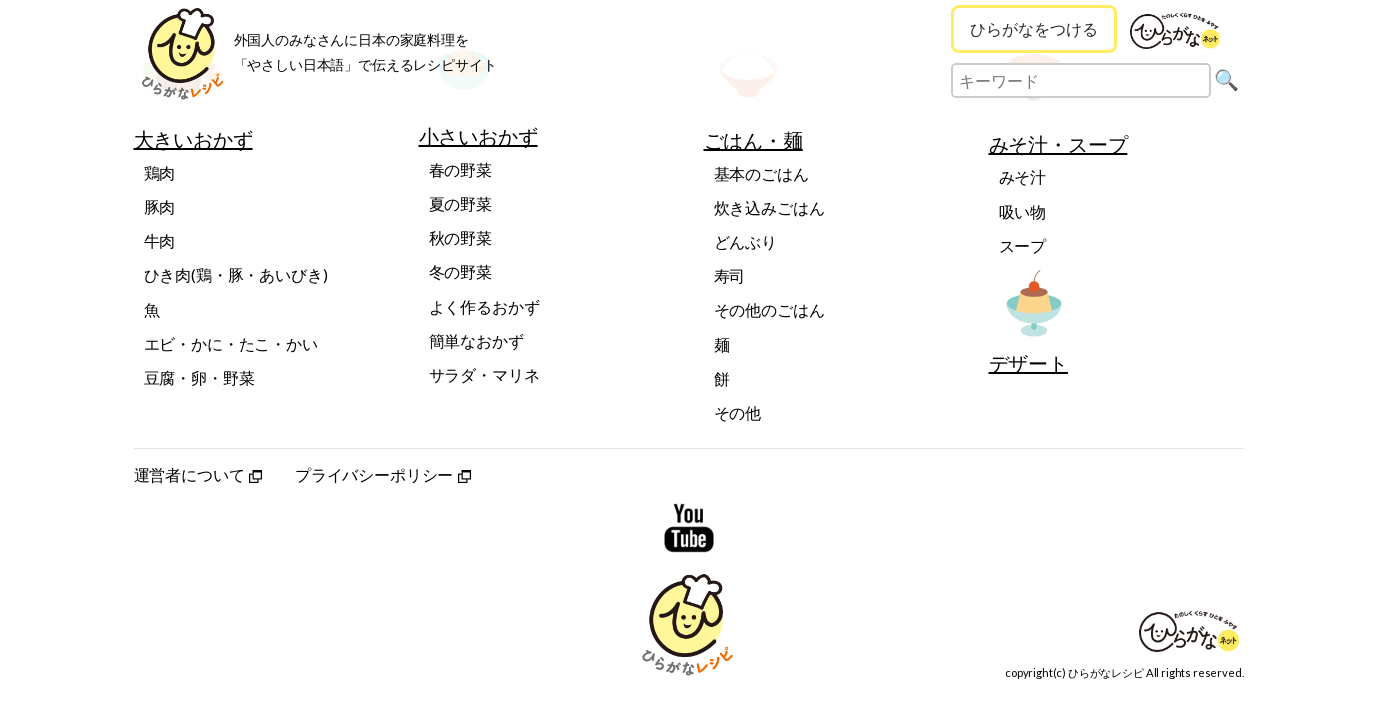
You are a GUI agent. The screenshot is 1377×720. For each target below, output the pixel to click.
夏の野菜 (460, 203)
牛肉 (160, 240)
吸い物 (1023, 211)
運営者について (198, 474)
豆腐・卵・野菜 (199, 377)
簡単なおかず (476, 340)
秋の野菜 (460, 237)
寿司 (730, 275)
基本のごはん (761, 173)
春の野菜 (460, 169)
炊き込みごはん (769, 207)
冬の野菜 (460, 271)
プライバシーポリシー (383, 474)
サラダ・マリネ (484, 374)
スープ (1023, 245)
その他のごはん (769, 309)
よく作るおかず (484, 306)
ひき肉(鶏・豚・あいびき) (236, 274)
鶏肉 (160, 172)
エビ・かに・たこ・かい (231, 343)
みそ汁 (1023, 176)
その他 (738, 412)
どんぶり (745, 241)
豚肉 (160, 206)
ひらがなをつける (1034, 28)
